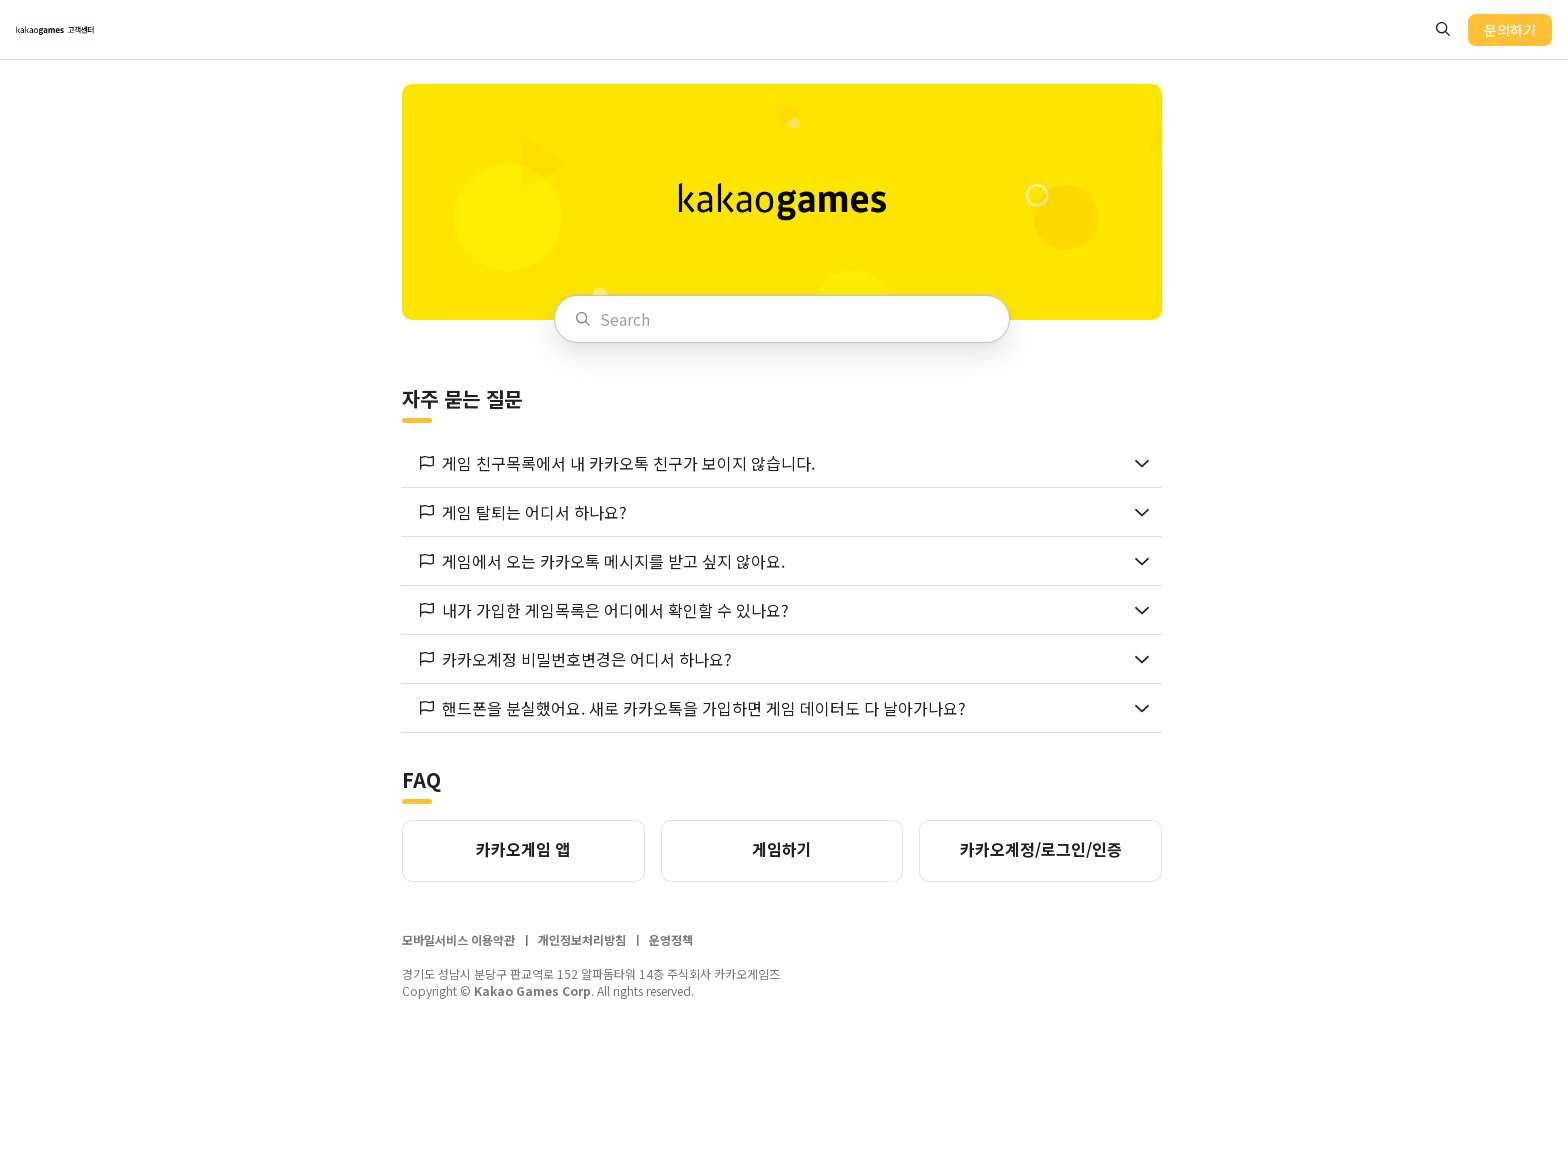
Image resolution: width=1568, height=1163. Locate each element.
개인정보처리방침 (582, 943)
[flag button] (427, 467)
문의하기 (1510, 30)
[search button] (1443, 29)
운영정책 (671, 943)
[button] (782, 467)
